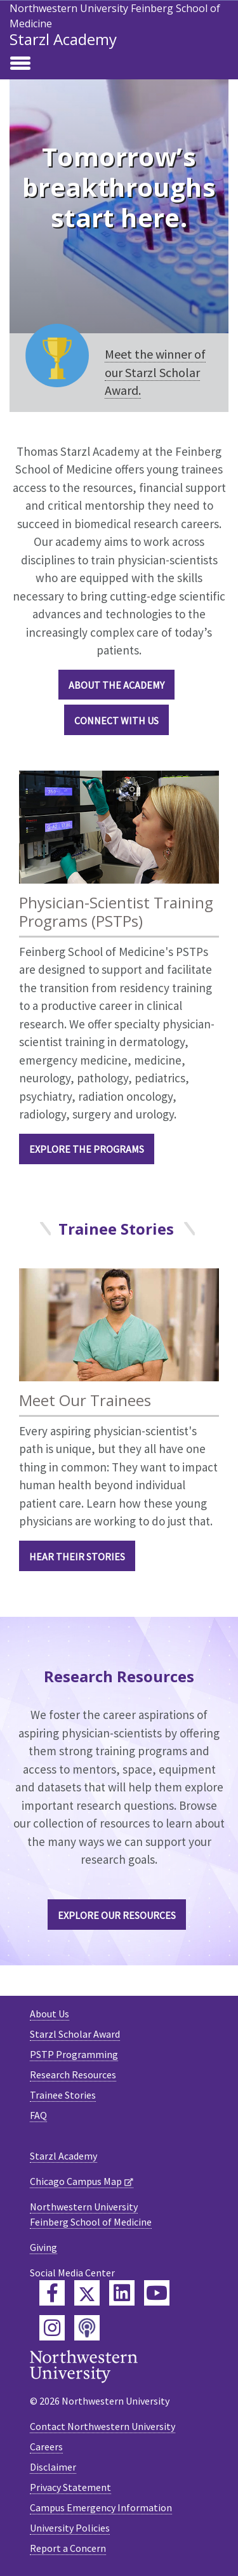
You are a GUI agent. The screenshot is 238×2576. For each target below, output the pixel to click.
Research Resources (73, 2074)
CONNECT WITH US (116, 720)
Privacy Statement (70, 2487)
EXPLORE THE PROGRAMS (86, 1149)
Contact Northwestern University (102, 2426)
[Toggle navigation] (20, 64)
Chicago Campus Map (76, 2181)
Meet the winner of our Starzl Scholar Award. (155, 372)
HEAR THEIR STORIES (77, 1556)
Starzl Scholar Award (75, 2034)
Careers (46, 2446)
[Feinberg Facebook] (52, 2293)
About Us (49, 2013)
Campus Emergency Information (101, 2507)
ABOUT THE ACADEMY (116, 685)
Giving (43, 2247)
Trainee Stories (63, 2094)
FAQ (38, 2115)
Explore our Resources (117, 1915)
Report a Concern (68, 2548)
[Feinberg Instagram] (52, 2327)
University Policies (70, 2527)
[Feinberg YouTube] (156, 2293)
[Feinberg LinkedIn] (122, 2293)
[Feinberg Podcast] (87, 2327)
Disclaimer (53, 2466)
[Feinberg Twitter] (87, 2293)
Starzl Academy (63, 39)
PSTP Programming (74, 2054)
